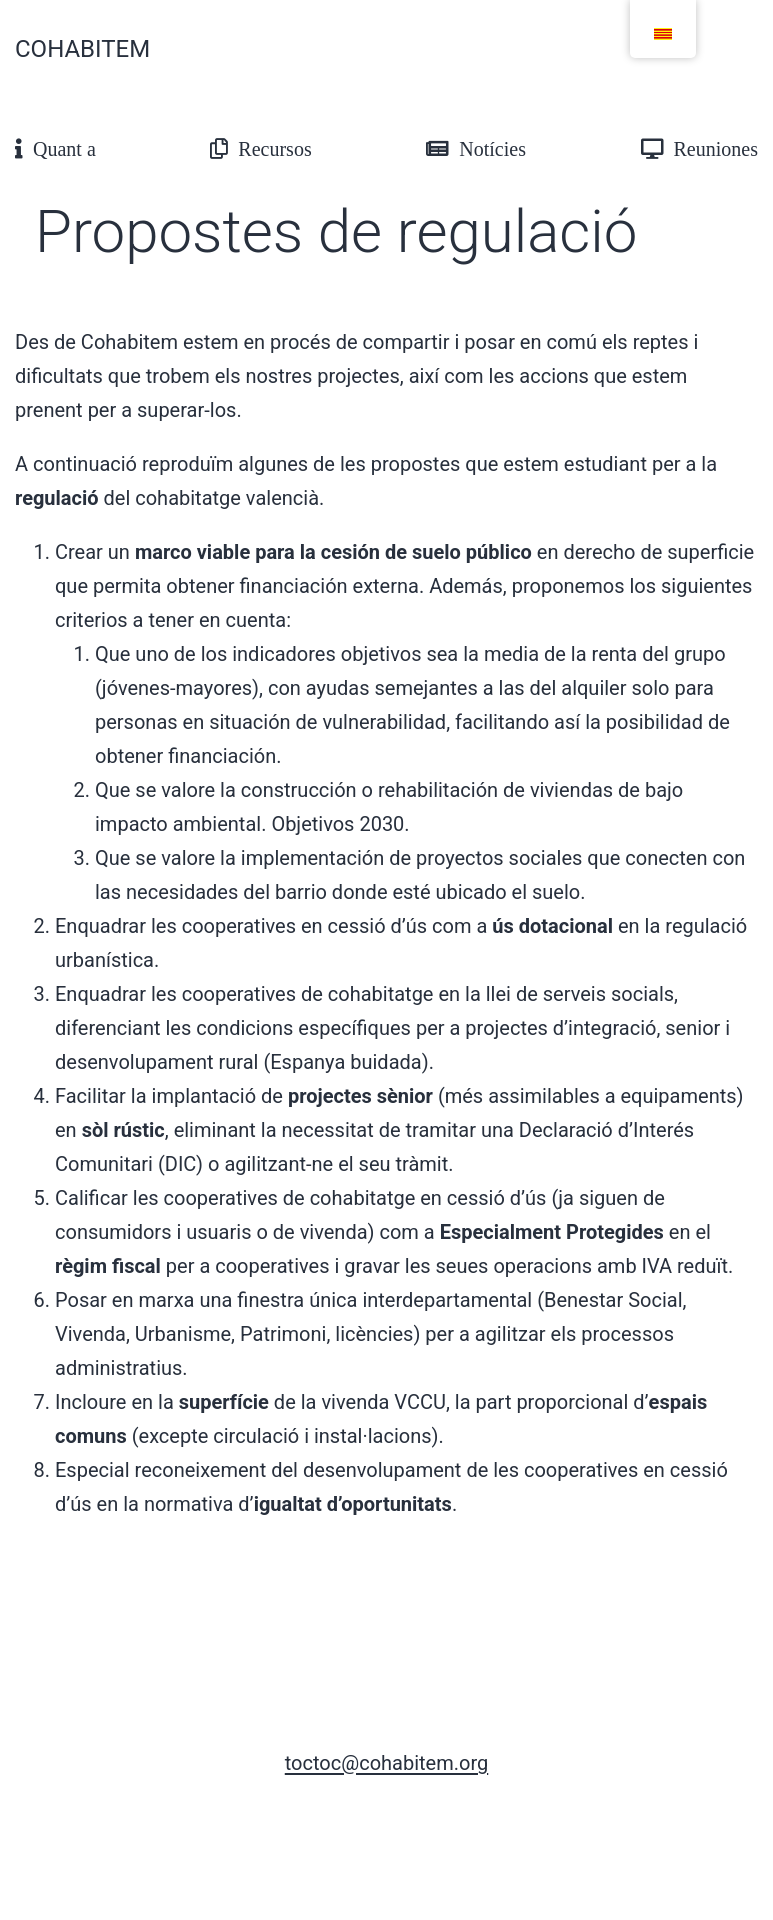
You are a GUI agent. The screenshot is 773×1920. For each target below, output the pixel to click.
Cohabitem (82, 49)
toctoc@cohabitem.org (386, 1763)
